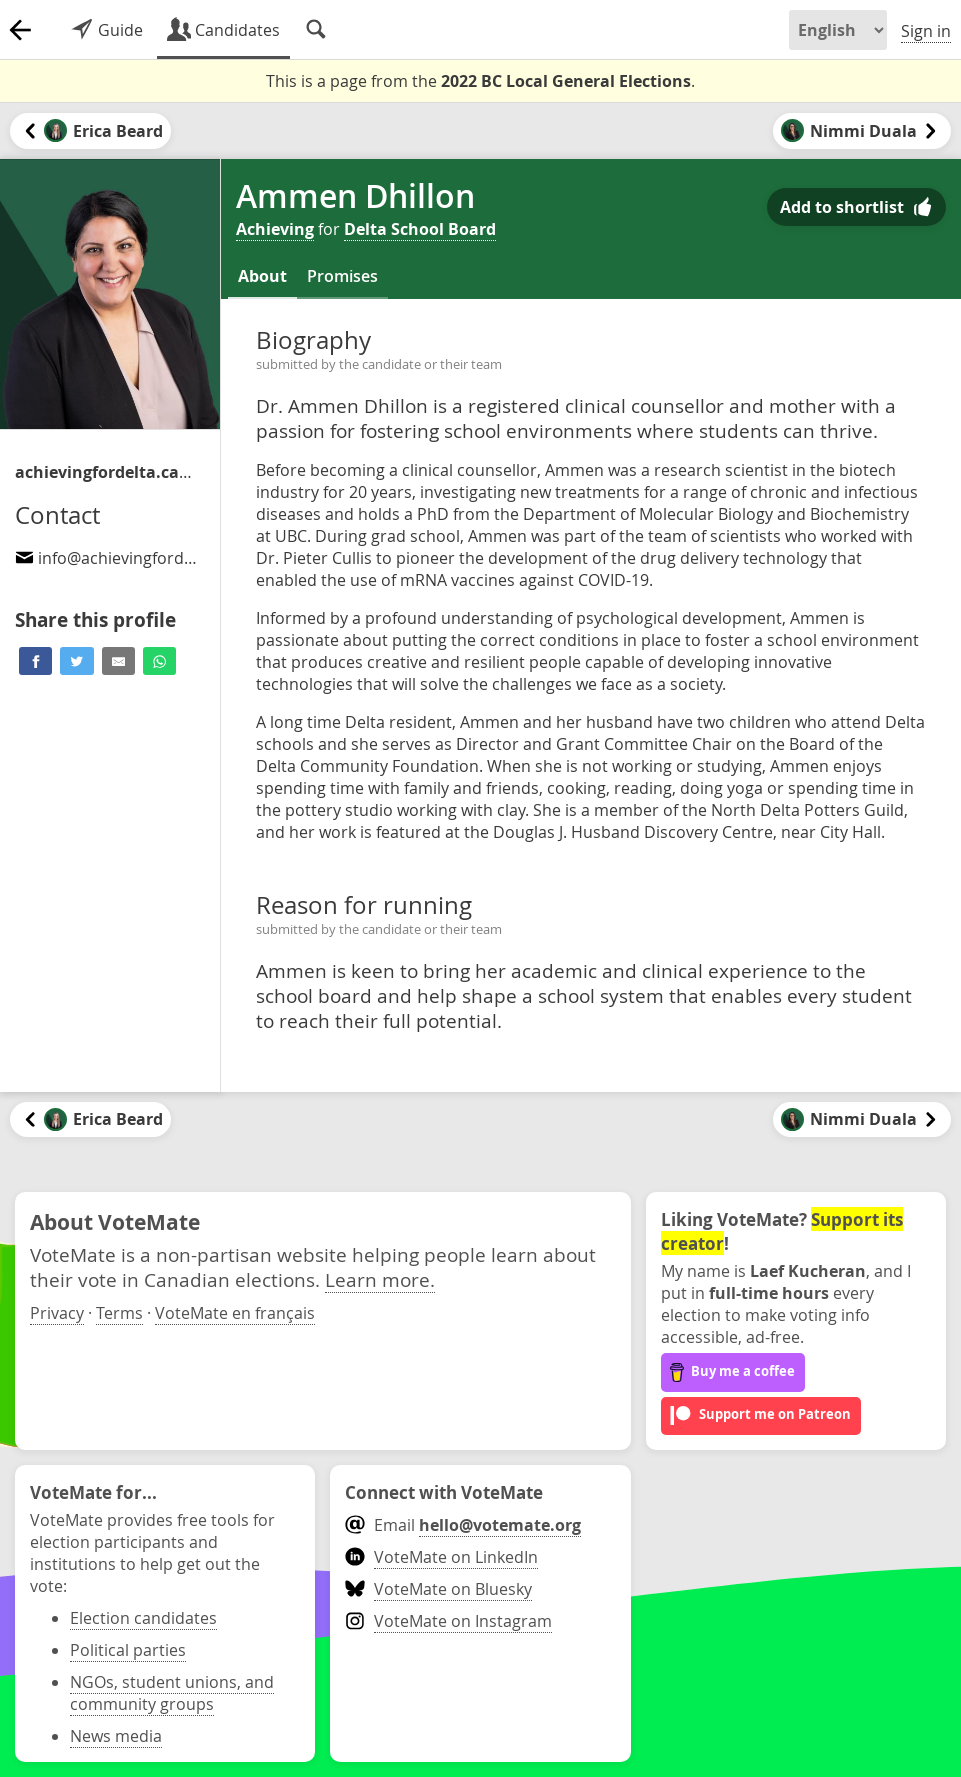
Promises (342, 276)
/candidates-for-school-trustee (105, 472)
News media (116, 1736)
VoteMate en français (235, 1313)
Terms (119, 1313)
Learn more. (380, 1279)
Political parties (128, 1650)
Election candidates (143, 1618)
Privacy (57, 1313)
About (262, 276)
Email (462, 1525)
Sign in (926, 31)
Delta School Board (420, 229)
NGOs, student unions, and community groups (172, 1693)
